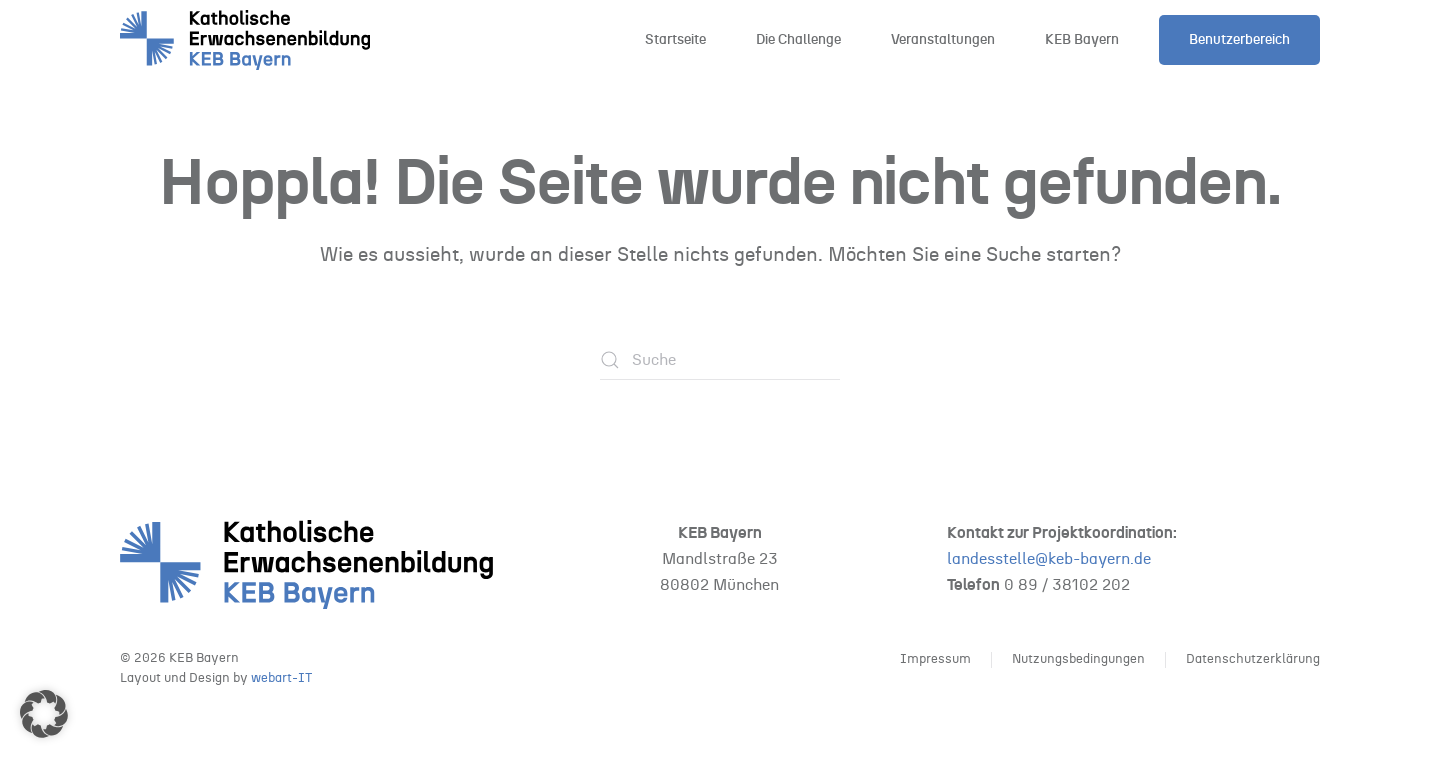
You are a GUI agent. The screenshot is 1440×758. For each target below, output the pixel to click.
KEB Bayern (1082, 40)
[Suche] (720, 360)
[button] (44, 714)
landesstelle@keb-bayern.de (1049, 559)
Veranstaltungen (943, 40)
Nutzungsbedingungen (1078, 659)
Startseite (675, 40)
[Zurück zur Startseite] (245, 40)
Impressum (935, 659)
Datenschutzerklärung (1253, 659)
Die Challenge (798, 40)
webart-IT (281, 678)
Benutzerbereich (1239, 40)
